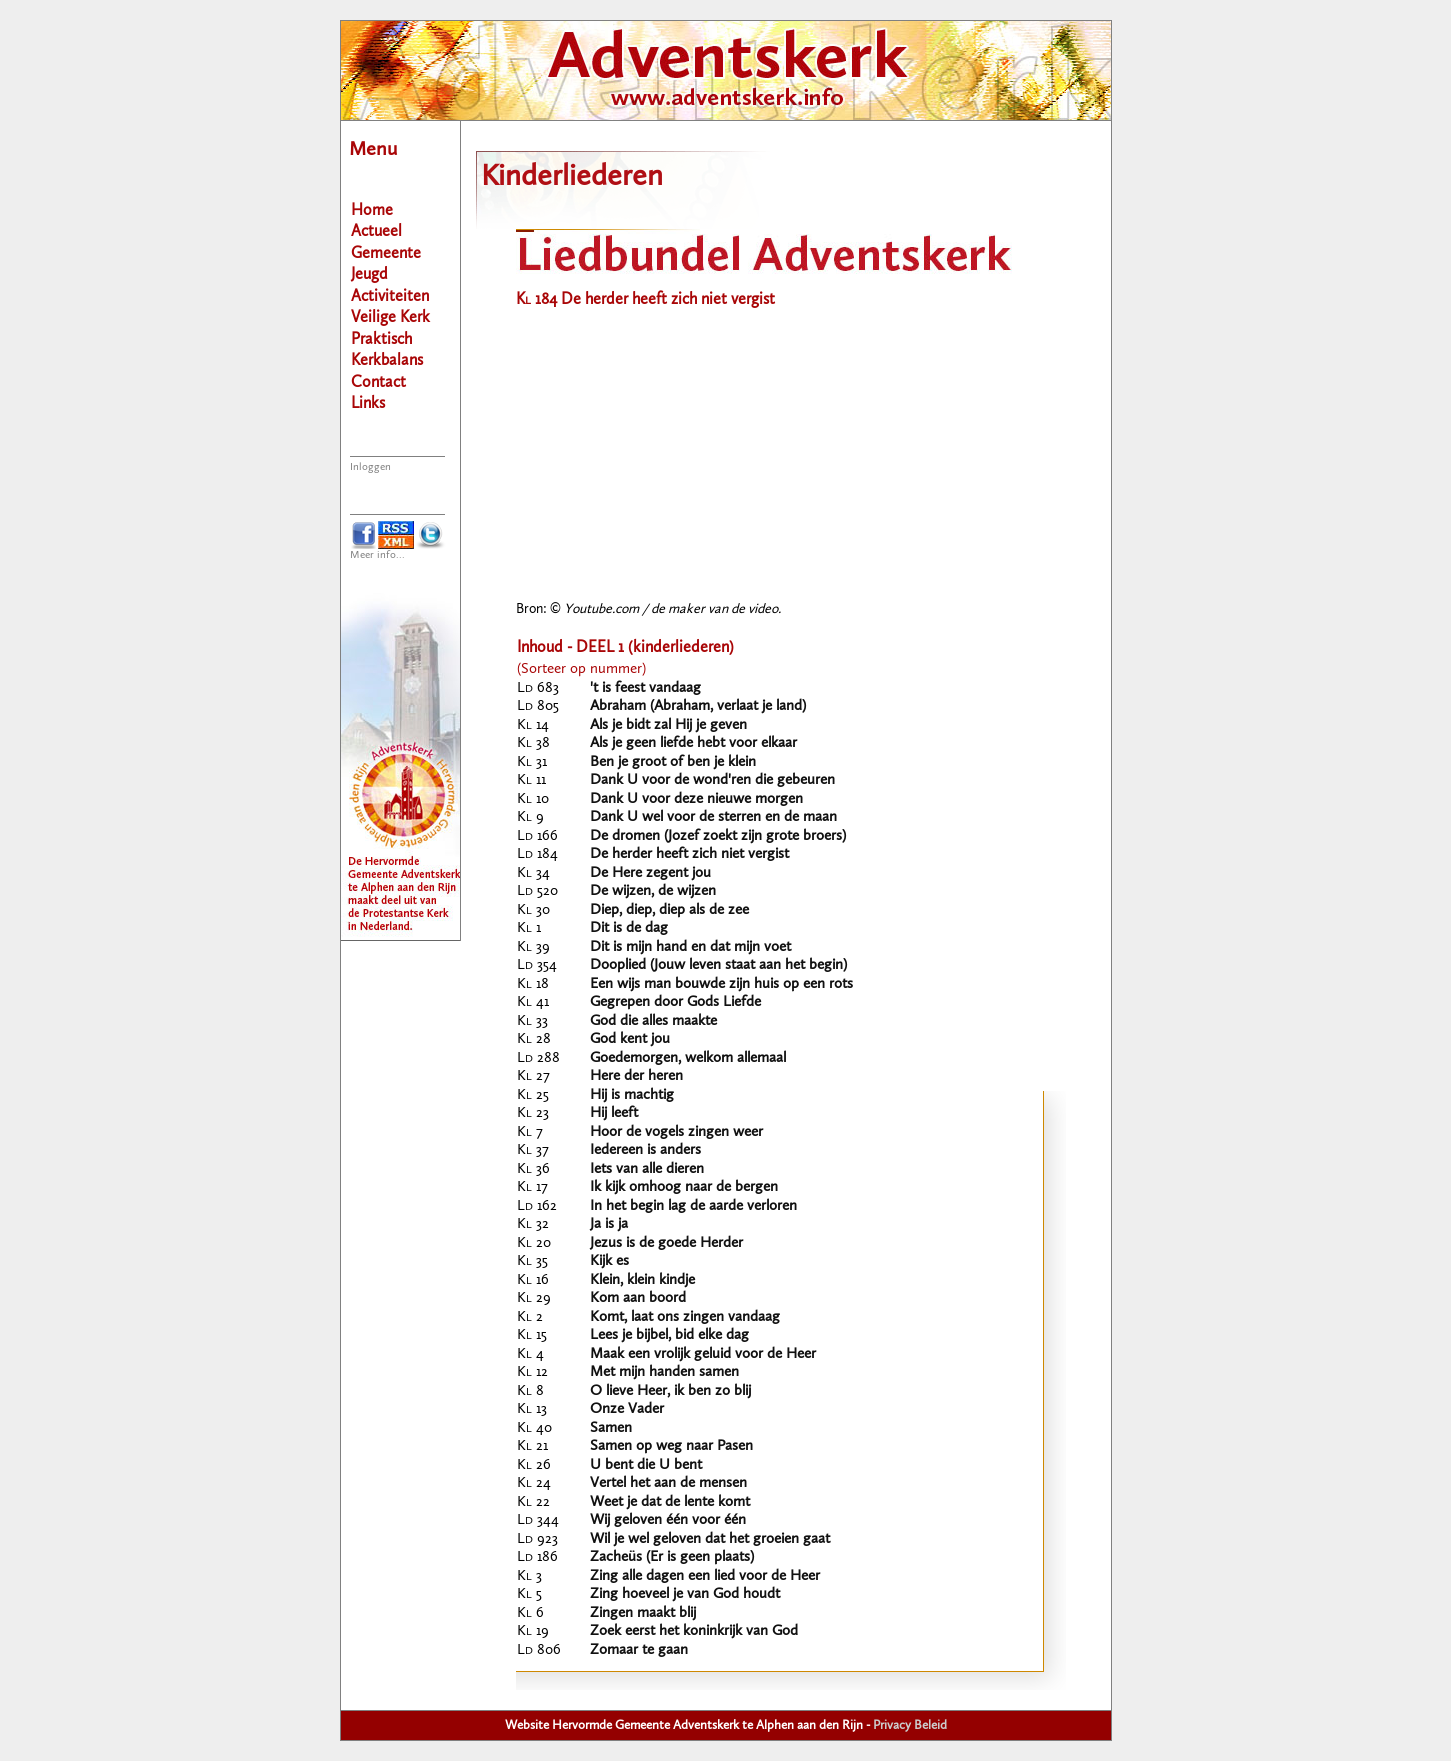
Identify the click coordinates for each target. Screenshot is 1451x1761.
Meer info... (377, 555)
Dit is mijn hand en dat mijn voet (690, 947)
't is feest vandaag (645, 688)
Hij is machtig (632, 1095)
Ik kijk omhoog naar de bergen (684, 1187)
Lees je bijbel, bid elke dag (669, 1335)
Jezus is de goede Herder (666, 1243)
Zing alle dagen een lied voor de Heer (705, 1576)
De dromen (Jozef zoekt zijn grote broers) (718, 836)
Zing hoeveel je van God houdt (685, 1594)
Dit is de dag (629, 928)
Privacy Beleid (910, 1725)
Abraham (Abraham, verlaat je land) (698, 706)
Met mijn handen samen (664, 1372)
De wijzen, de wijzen (653, 891)
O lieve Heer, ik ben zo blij (670, 1391)
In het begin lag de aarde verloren (693, 1206)
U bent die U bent (646, 1465)
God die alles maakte (653, 1021)
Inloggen (370, 467)
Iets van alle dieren (647, 1169)
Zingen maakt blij (643, 1613)
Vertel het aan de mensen (668, 1483)
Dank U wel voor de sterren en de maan (713, 817)
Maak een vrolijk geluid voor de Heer (703, 1354)
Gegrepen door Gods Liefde (675, 1002)
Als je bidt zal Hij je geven (668, 725)
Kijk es (609, 1261)
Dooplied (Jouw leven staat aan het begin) (718, 965)
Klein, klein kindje (642, 1280)
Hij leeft (614, 1113)
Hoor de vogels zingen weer (676, 1132)
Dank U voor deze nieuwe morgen (696, 799)
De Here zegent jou (650, 873)
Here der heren (636, 1076)
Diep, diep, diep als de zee (669, 910)
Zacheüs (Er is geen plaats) (672, 1557)
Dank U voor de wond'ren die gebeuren (712, 780)
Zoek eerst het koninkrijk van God (694, 1631)
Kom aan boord (638, 1298)
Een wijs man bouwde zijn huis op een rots (721, 984)
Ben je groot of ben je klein (673, 762)
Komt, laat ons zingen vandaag (685, 1317)
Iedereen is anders (645, 1150)
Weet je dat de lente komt (670, 1502)
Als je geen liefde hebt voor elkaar (693, 743)
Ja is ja (609, 1224)
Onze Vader (627, 1409)
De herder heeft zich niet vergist (689, 854)
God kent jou (630, 1039)
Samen (611, 1428)
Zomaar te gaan (639, 1650)
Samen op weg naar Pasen (671, 1446)
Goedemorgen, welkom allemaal (688, 1058)
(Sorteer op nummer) (581, 669)
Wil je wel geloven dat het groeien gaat (710, 1539)
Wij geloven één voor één (668, 1520)
